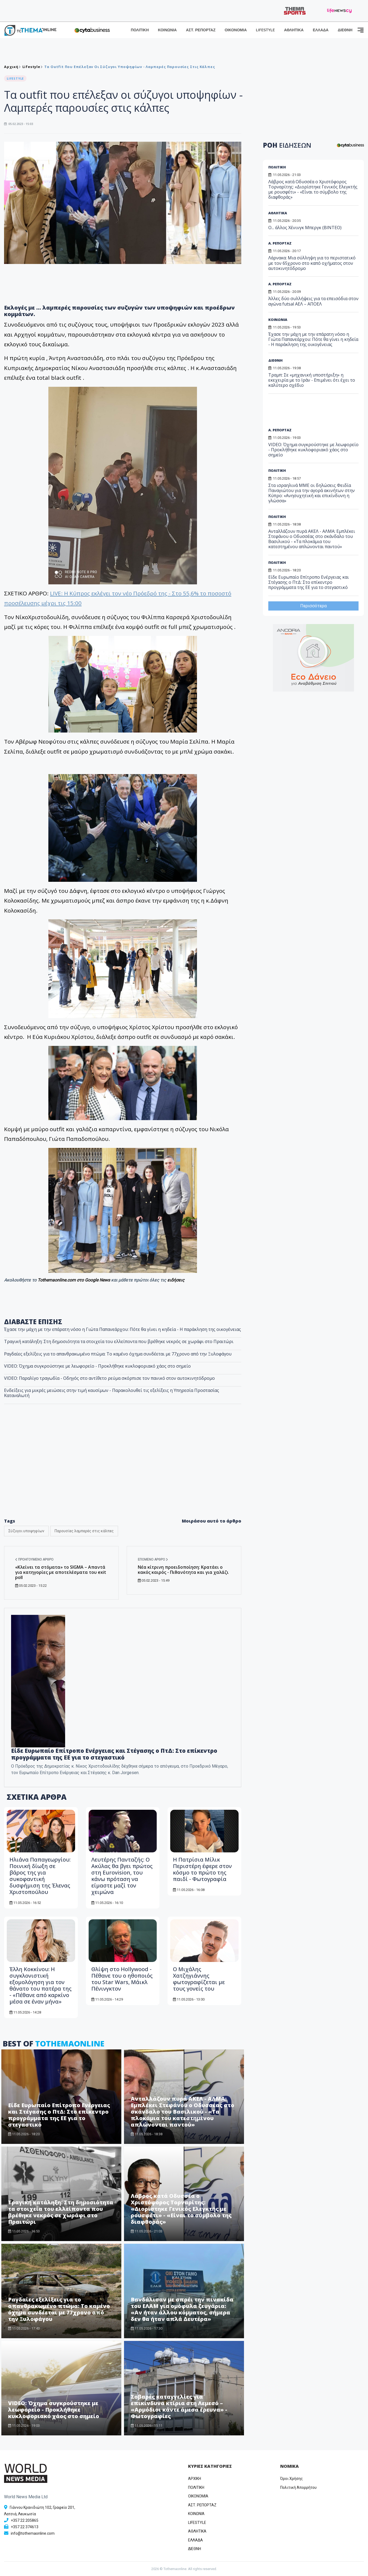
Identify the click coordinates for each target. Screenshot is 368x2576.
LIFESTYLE (265, 30)
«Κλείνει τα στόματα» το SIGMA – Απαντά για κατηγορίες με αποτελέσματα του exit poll (60, 1572)
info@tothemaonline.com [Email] (33, 2533)
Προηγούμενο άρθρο (34, 1559)
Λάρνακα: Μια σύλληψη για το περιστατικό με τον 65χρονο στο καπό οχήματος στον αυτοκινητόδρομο (312, 263)
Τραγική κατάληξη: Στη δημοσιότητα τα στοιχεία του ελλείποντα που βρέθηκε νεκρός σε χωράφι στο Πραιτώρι (60, 2212)
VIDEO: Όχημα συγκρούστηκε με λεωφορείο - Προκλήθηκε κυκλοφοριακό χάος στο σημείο (53, 2409)
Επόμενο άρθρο (153, 1559)
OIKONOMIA (198, 2496)
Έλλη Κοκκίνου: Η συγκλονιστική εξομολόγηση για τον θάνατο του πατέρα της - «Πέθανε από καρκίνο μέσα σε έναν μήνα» (40, 1985)
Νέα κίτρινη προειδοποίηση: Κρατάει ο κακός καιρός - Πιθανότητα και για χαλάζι (183, 1569)
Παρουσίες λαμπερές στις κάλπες (84, 1531)
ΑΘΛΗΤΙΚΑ (293, 30)
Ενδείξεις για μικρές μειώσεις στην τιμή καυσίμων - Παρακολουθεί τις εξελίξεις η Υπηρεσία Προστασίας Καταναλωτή (111, 1392)
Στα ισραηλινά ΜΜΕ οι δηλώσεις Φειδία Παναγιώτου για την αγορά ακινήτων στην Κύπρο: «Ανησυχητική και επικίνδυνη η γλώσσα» (311, 493)
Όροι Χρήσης (291, 2478)
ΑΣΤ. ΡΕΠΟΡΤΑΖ (200, 30)
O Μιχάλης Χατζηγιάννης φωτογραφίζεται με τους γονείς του (199, 1978)
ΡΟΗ (287, 145)
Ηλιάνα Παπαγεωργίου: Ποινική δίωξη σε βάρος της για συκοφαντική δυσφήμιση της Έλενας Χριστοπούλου (40, 1876)
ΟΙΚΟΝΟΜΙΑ (236, 30)
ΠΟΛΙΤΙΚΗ (140, 30)
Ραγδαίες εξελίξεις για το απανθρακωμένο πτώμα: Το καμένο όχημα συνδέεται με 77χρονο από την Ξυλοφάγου (59, 2309)
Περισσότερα (313, 605)
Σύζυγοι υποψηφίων (26, 1531)
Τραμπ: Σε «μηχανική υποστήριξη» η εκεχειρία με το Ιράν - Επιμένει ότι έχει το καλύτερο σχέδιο (311, 380)
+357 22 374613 (24, 2527)
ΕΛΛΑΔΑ (321, 30)
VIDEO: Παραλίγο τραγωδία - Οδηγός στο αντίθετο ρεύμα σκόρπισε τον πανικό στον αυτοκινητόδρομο (109, 1378)
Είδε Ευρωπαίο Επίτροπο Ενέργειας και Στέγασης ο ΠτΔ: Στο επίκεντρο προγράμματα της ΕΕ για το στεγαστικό (114, 1754)
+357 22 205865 (24, 2520)
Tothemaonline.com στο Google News (74, 1280)
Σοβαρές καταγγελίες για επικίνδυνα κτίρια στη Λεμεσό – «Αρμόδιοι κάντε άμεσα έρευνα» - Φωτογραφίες (179, 2406)
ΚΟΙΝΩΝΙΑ (167, 30)
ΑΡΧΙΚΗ (194, 2478)
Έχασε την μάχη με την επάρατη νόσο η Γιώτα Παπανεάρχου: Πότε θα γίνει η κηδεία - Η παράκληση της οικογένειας (313, 339)
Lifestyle (31, 66)
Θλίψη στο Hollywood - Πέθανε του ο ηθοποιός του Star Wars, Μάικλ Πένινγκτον (122, 1978)
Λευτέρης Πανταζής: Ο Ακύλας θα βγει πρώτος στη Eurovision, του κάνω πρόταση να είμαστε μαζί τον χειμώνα (122, 1876)
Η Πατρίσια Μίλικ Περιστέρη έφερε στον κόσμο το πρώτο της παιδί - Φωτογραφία (202, 1869)
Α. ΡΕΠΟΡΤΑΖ (280, 243)
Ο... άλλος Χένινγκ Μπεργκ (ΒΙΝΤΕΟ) (305, 228)
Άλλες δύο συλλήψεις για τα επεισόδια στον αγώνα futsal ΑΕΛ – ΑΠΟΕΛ (313, 301)
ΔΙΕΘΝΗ (345, 30)
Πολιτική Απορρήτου (298, 2487)
